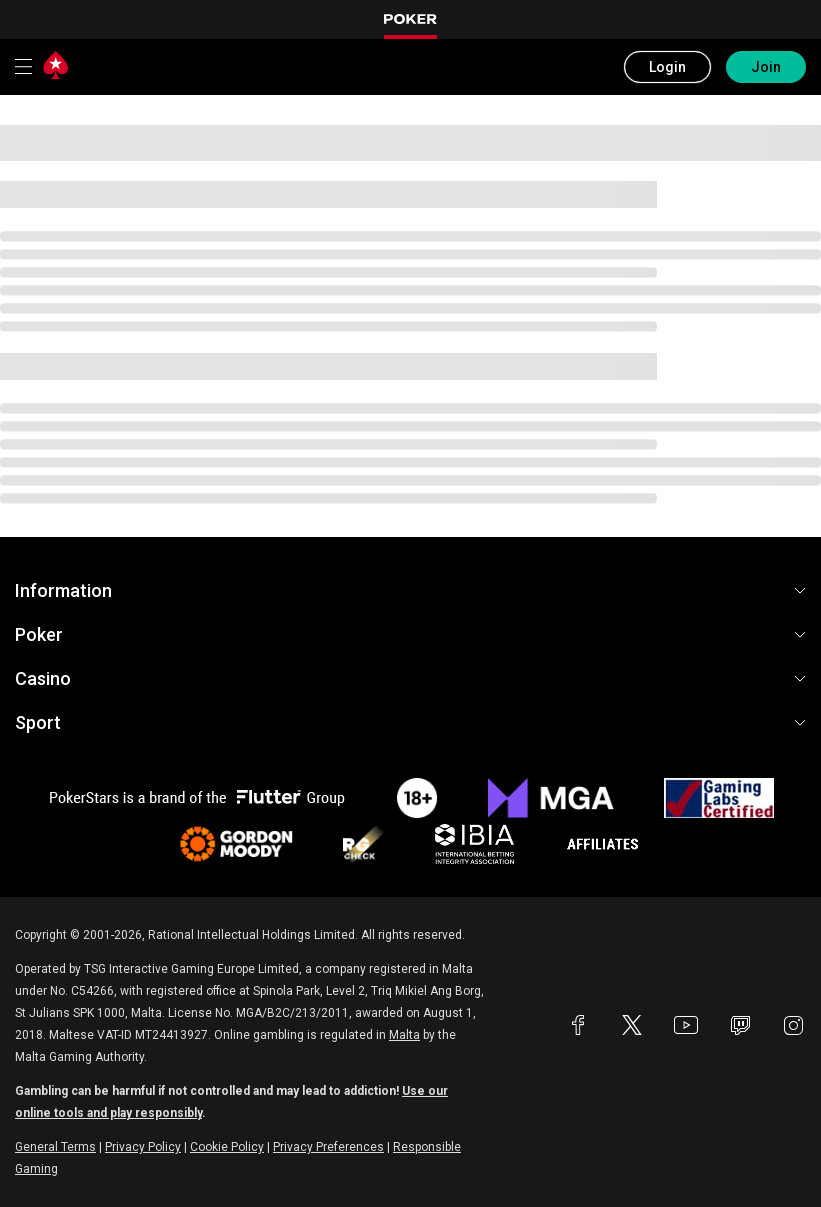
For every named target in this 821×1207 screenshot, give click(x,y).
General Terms (55, 1147)
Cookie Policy (227, 1147)
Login (667, 67)
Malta (404, 1035)
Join (766, 67)
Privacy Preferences (328, 1147)
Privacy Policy (143, 1147)
